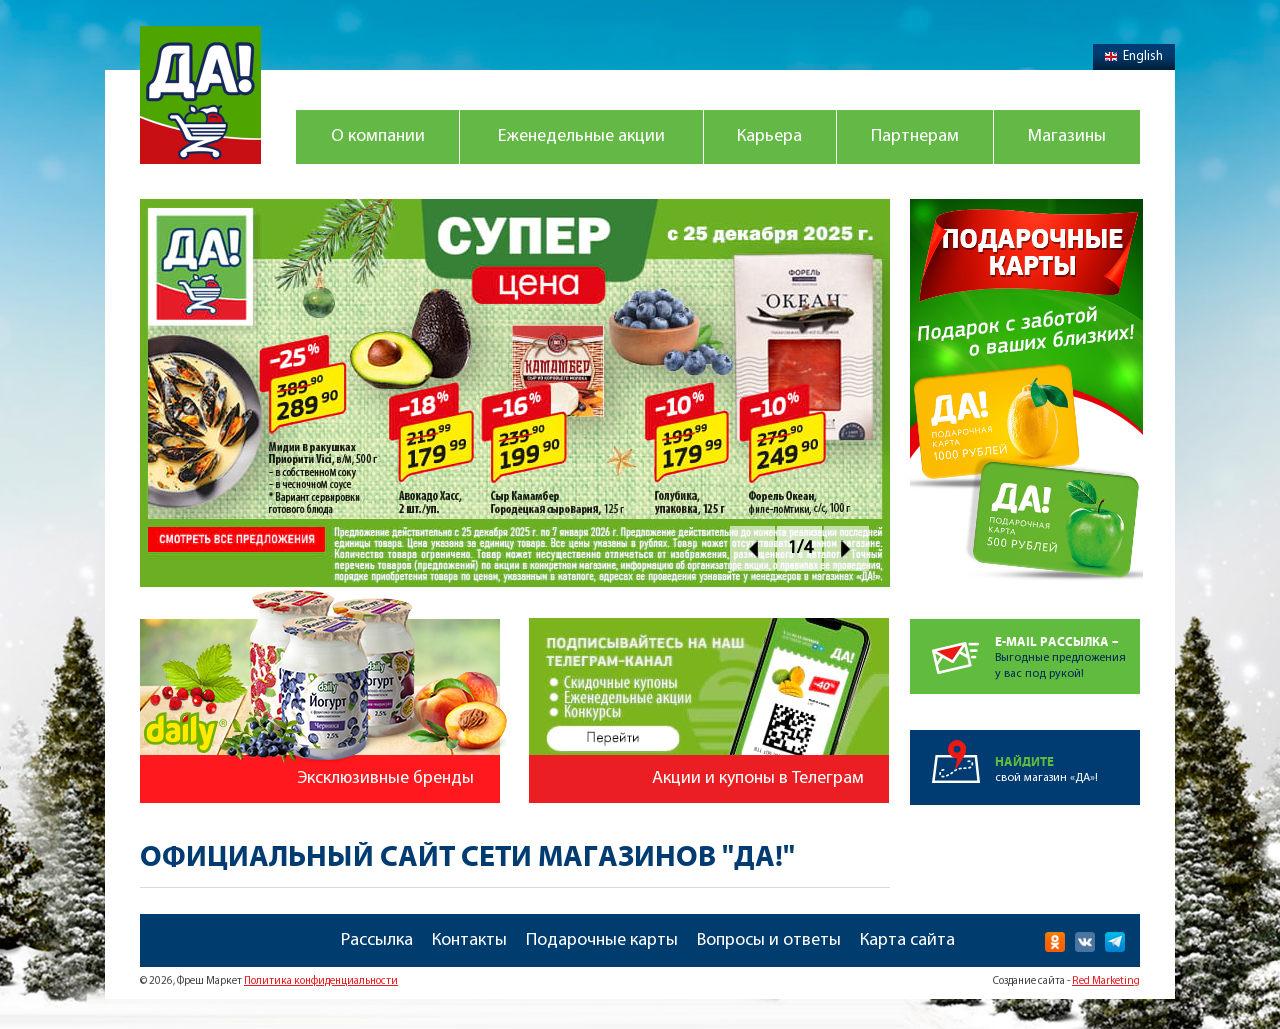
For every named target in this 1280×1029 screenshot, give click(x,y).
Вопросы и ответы (769, 940)
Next (846, 548)
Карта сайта (907, 940)
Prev (752, 548)
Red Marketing (1106, 981)
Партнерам (915, 136)
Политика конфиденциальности (321, 981)
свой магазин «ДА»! (1067, 757)
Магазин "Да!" (200, 95)
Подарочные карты (602, 940)
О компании (378, 136)
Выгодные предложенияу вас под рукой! (1067, 649)
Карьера (769, 136)
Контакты (469, 940)
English (1134, 56)
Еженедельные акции (581, 136)
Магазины (1067, 136)
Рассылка (377, 940)
